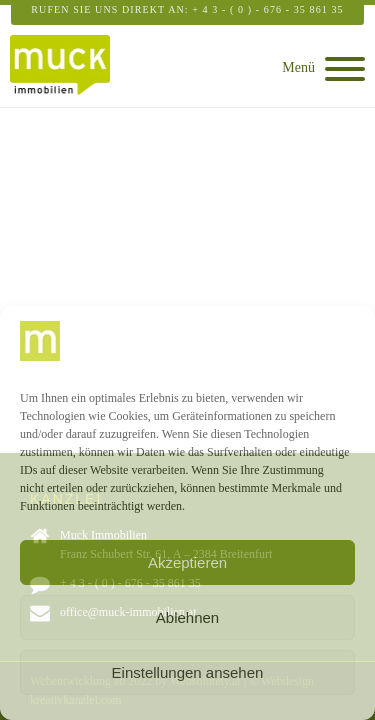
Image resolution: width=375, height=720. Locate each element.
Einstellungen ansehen (188, 672)
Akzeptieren (187, 562)
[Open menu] (345, 69)
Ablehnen (187, 617)
